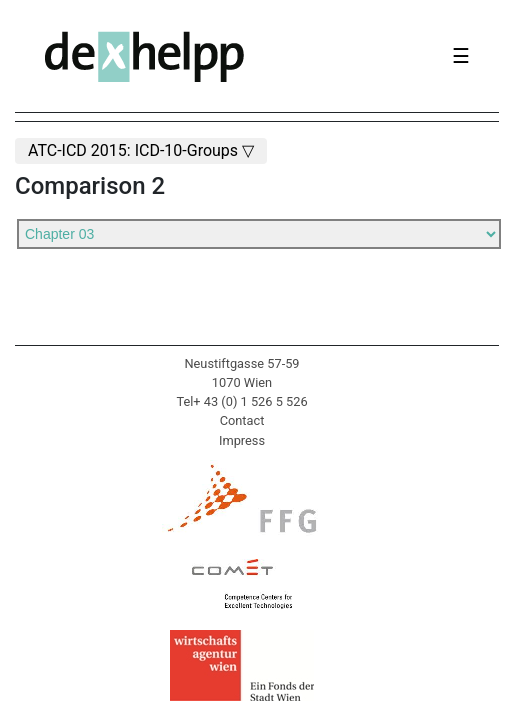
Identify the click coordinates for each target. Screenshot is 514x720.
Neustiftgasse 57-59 (241, 363)
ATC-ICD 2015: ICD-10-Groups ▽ (141, 150)
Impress (242, 440)
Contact (242, 420)
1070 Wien (242, 382)
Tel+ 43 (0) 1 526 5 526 (241, 401)
